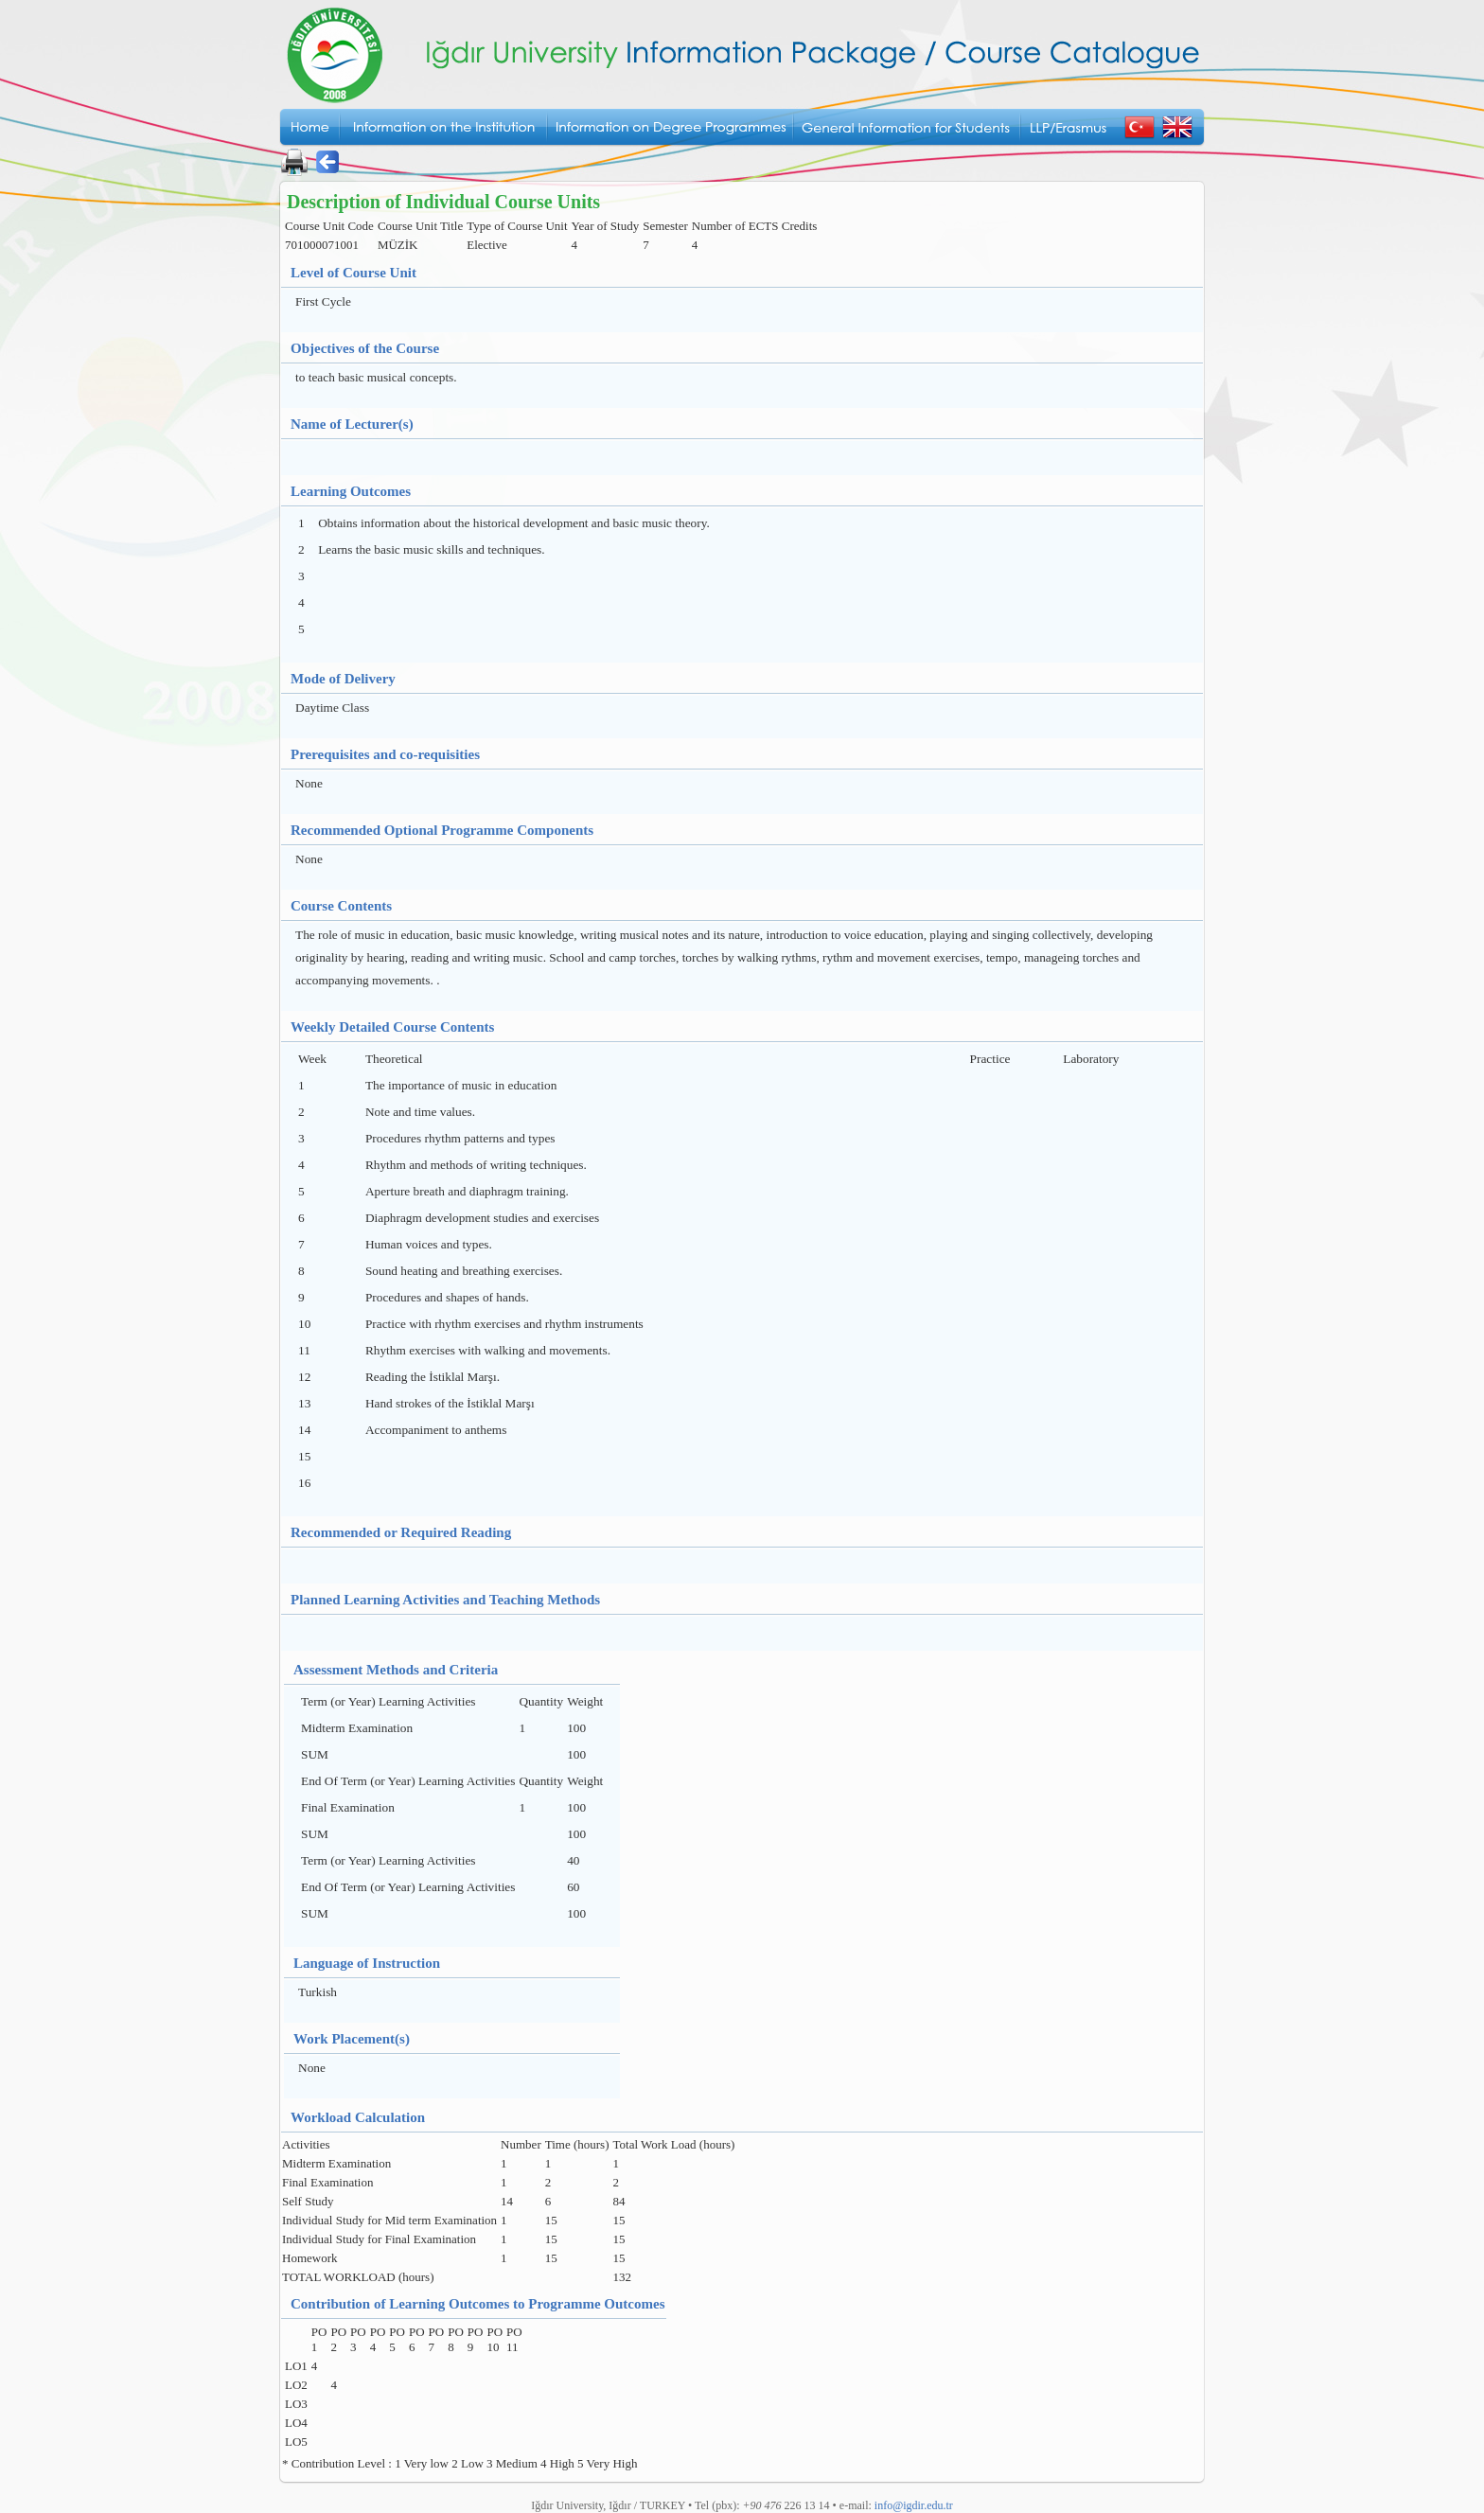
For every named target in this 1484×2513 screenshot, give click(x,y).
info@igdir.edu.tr (913, 2505)
